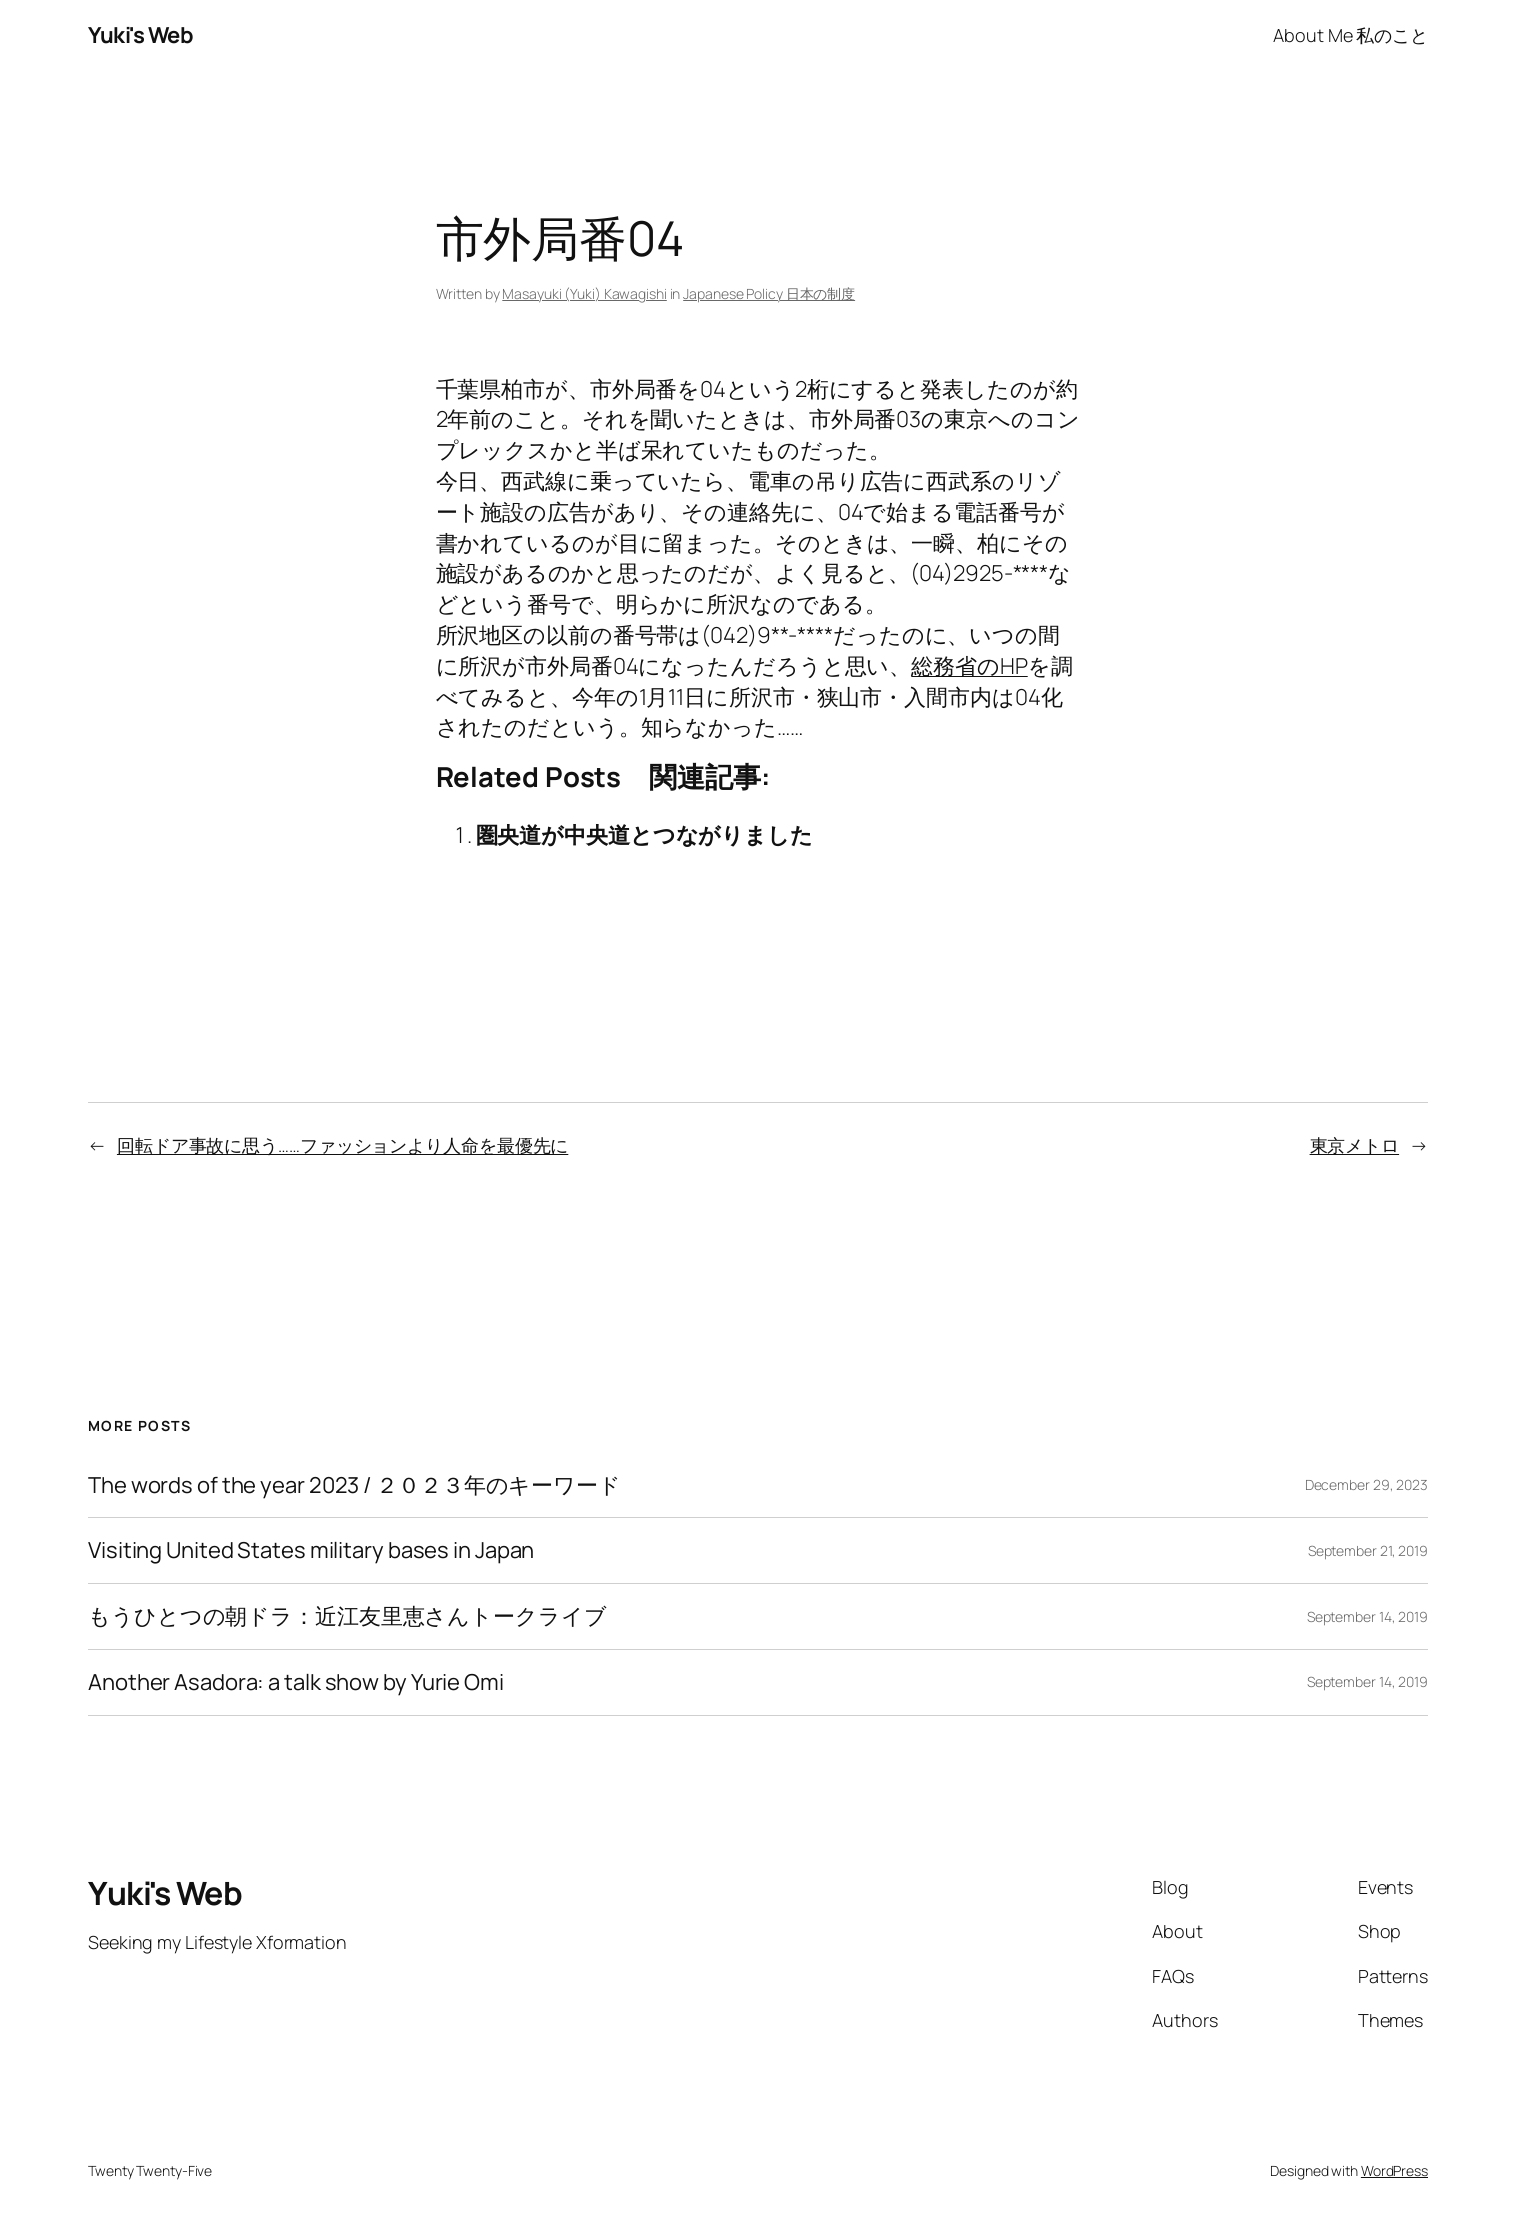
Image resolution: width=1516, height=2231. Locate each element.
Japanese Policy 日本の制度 (769, 293)
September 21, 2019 (1368, 1550)
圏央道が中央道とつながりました (645, 835)
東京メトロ (1355, 1145)
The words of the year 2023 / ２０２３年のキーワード (354, 1485)
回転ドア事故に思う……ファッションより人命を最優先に (342, 1145)
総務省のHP (969, 666)
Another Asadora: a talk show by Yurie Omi (296, 1682)
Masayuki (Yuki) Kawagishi (584, 293)
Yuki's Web (140, 35)
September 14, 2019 (1367, 1616)
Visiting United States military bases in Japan (311, 1550)
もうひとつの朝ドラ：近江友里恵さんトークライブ (347, 1616)
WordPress (1394, 2170)
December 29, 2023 (1366, 1484)
